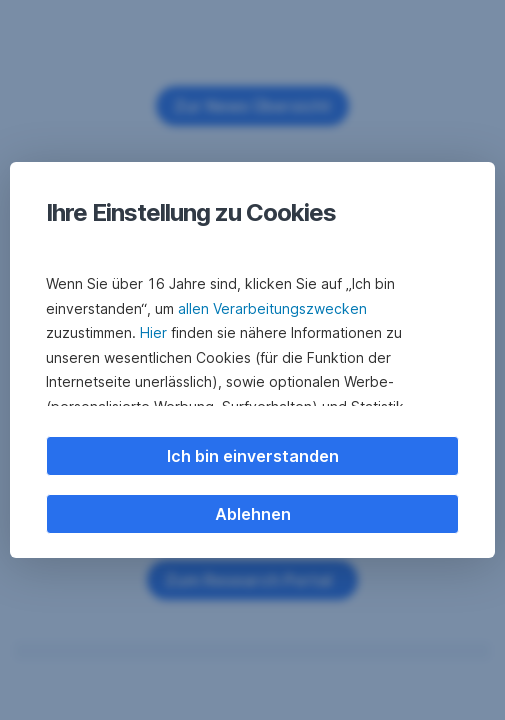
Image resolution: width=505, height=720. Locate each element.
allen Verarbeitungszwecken (272, 308)
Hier (153, 332)
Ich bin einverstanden (253, 456)
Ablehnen (253, 514)
